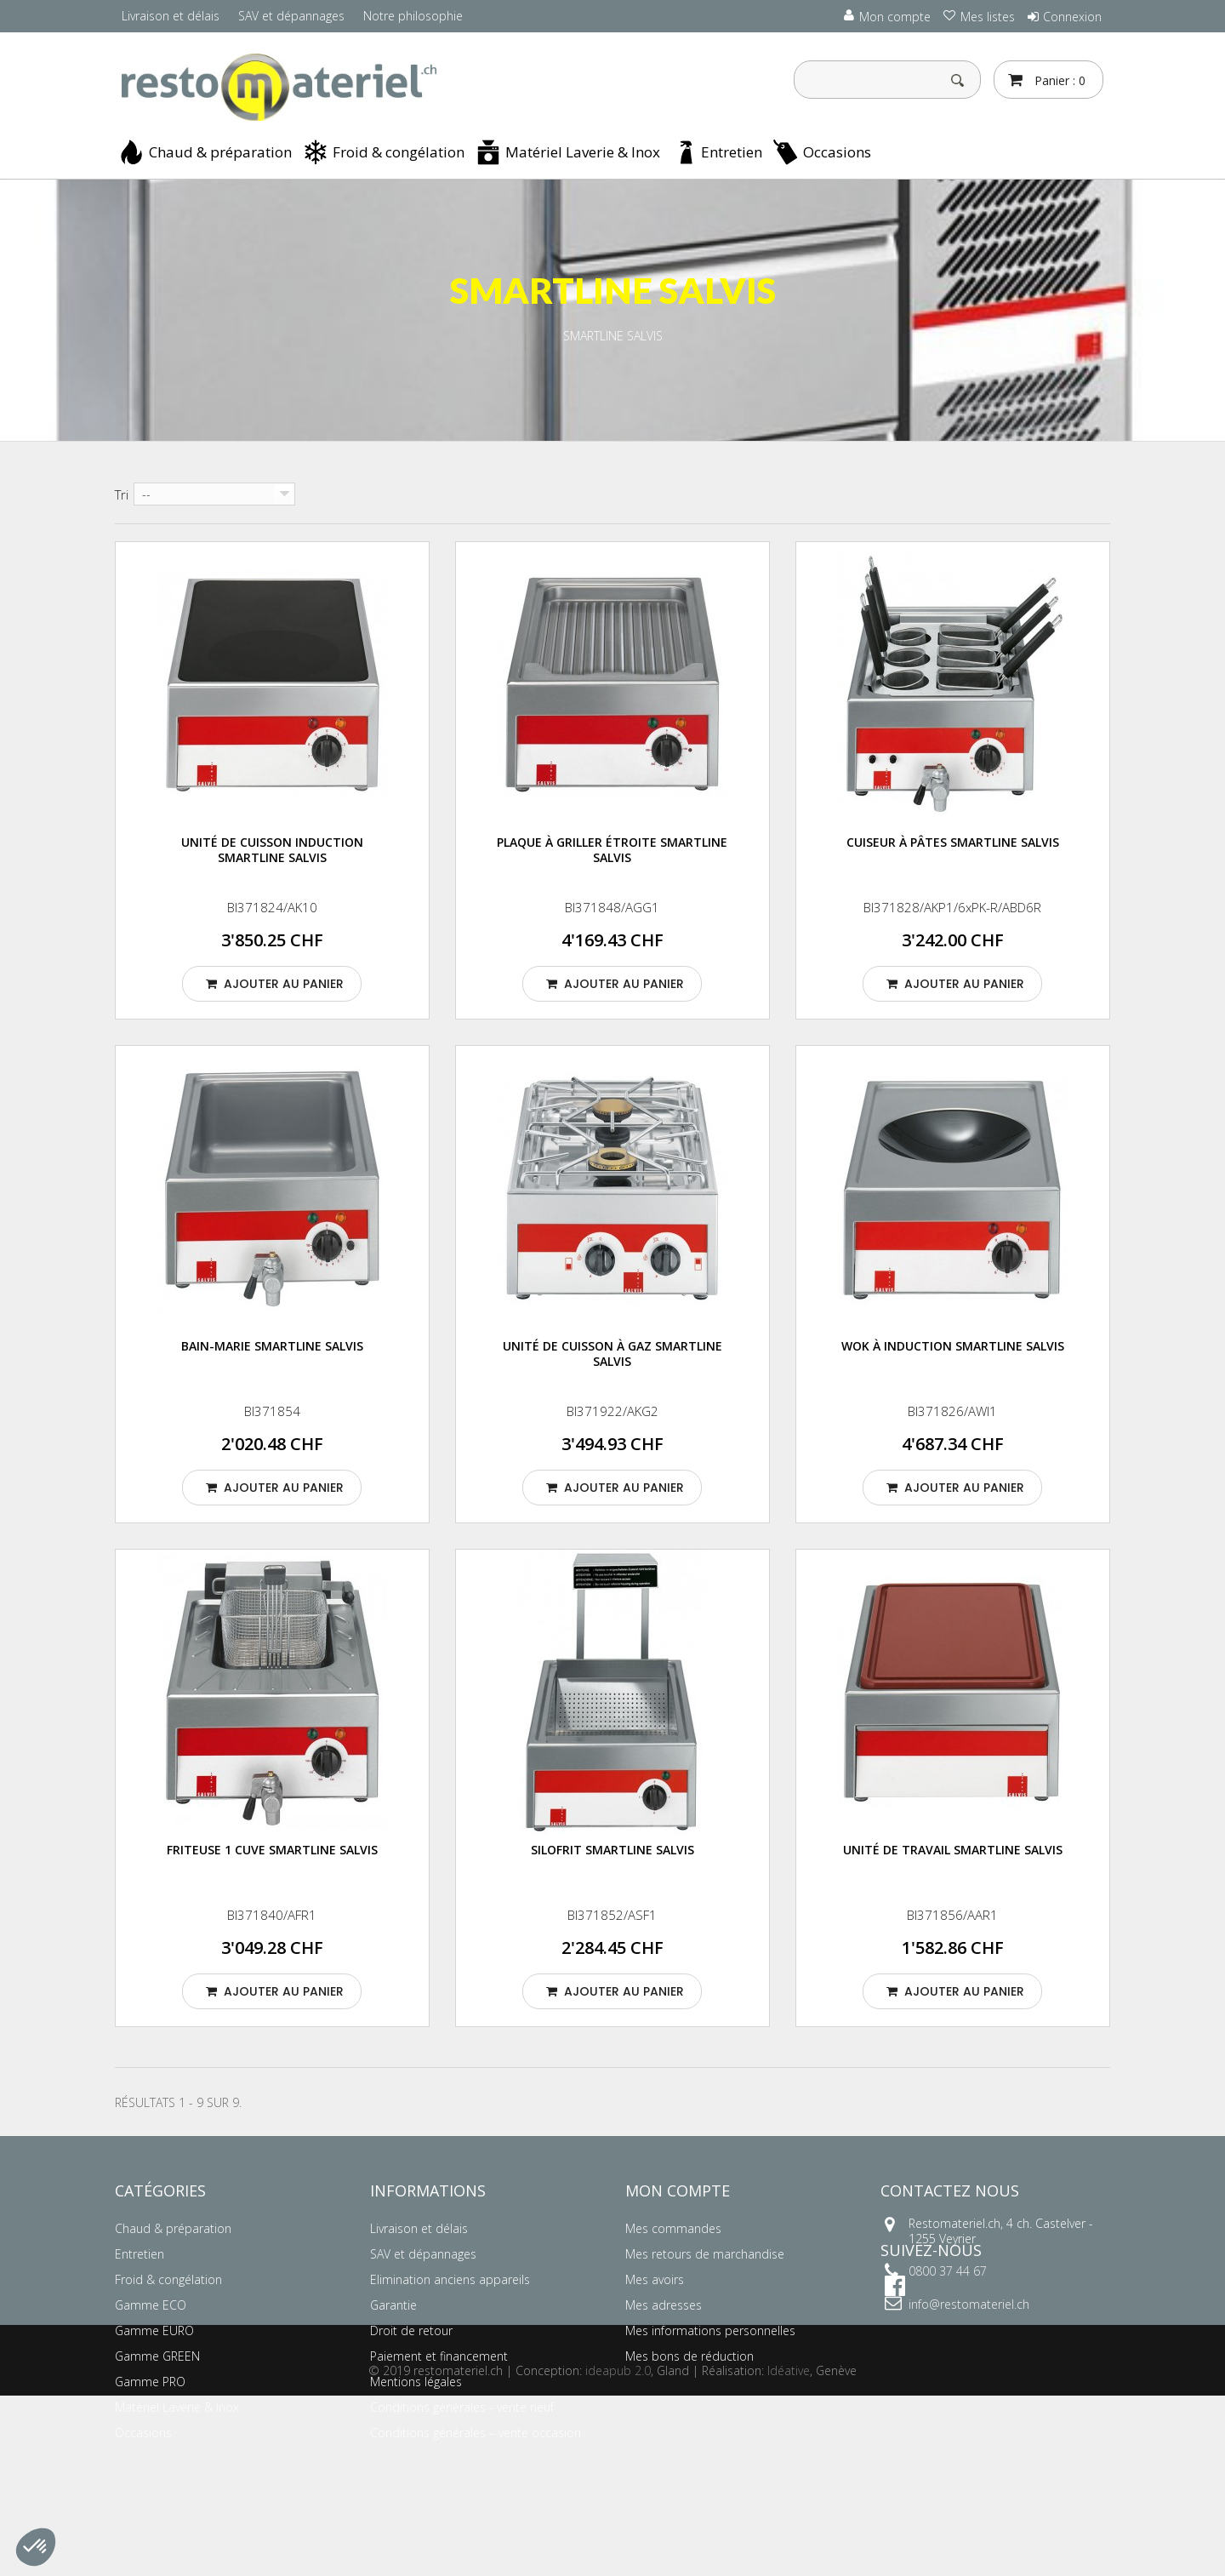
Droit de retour (411, 2330)
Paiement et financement (439, 2356)
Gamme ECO (150, 2305)
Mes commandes (673, 2228)
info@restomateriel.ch (969, 2304)
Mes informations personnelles (710, 2330)
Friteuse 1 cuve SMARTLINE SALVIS (272, 1850)
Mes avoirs (654, 2279)
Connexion (1072, 17)
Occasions (837, 152)
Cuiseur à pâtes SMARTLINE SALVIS (952, 842)
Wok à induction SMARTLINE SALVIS (952, 1346)
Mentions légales (416, 2381)
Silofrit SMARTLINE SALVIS (612, 1850)
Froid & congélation (398, 152)
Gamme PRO (150, 2381)
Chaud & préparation (220, 152)
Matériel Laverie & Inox (582, 152)
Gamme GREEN (157, 2356)
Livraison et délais (170, 16)
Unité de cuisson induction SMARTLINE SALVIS (272, 849)
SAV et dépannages (291, 16)
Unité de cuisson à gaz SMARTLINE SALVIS (612, 1353)
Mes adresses (663, 2305)
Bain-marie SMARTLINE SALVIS (272, 1346)
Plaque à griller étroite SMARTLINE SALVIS (612, 849)
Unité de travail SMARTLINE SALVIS (953, 1850)
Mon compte (677, 2190)
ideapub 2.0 (618, 2551)
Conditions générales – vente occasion (475, 2433)
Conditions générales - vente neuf (462, 2407)
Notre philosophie (413, 16)
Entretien (731, 152)
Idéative (788, 2551)
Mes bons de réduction (689, 2356)
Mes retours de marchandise (704, 2254)
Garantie (393, 2305)
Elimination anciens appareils (450, 2279)
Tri (121, 494)
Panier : (1058, 80)
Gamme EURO (154, 2330)
